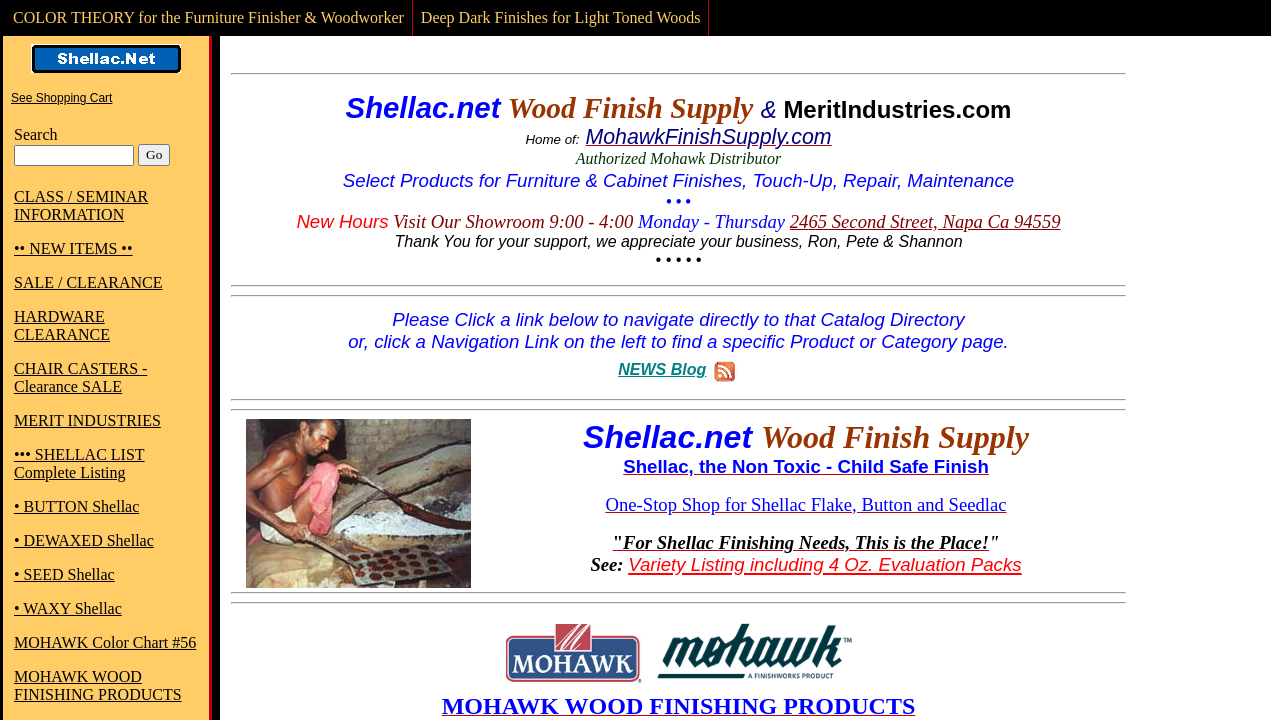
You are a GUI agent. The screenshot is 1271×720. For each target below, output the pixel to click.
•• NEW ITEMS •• (73, 248)
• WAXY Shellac (68, 608)
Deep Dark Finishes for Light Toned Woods (561, 17)
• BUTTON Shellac (76, 506)
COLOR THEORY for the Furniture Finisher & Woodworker (208, 17)
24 (799, 221)
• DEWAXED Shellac (84, 540)
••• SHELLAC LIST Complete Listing (79, 463)
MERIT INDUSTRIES (87, 420)
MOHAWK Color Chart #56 (105, 642)
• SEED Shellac (64, 574)
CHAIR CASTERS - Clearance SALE (80, 377)
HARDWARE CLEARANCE (62, 325)
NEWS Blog (662, 369)
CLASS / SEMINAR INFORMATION (81, 205)
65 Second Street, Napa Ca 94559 (934, 221)
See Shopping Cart (61, 98)
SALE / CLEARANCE (88, 282)
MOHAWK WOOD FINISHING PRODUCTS (98, 685)
